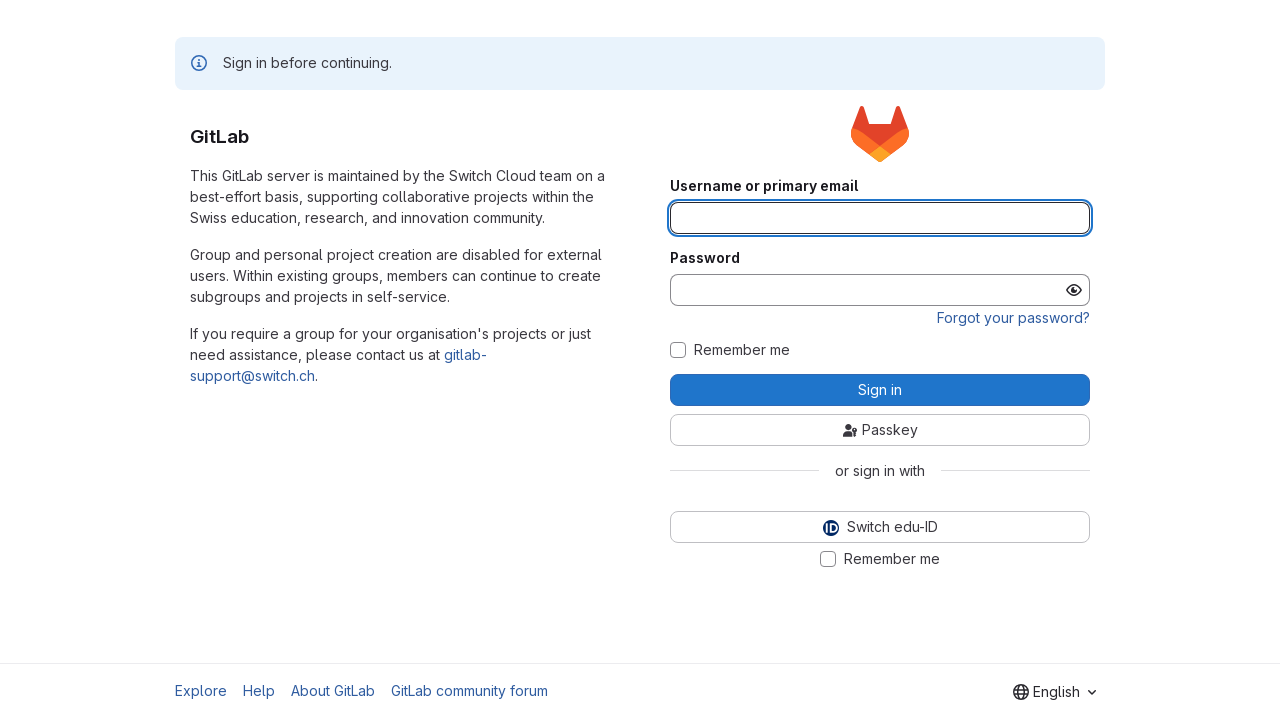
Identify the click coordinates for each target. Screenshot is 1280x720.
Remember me (742, 350)
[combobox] (1054, 692)
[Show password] (1074, 290)
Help (259, 690)
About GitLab (333, 690)
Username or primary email (764, 186)
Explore (201, 690)
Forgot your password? (1013, 317)
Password (705, 258)
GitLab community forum (469, 690)
